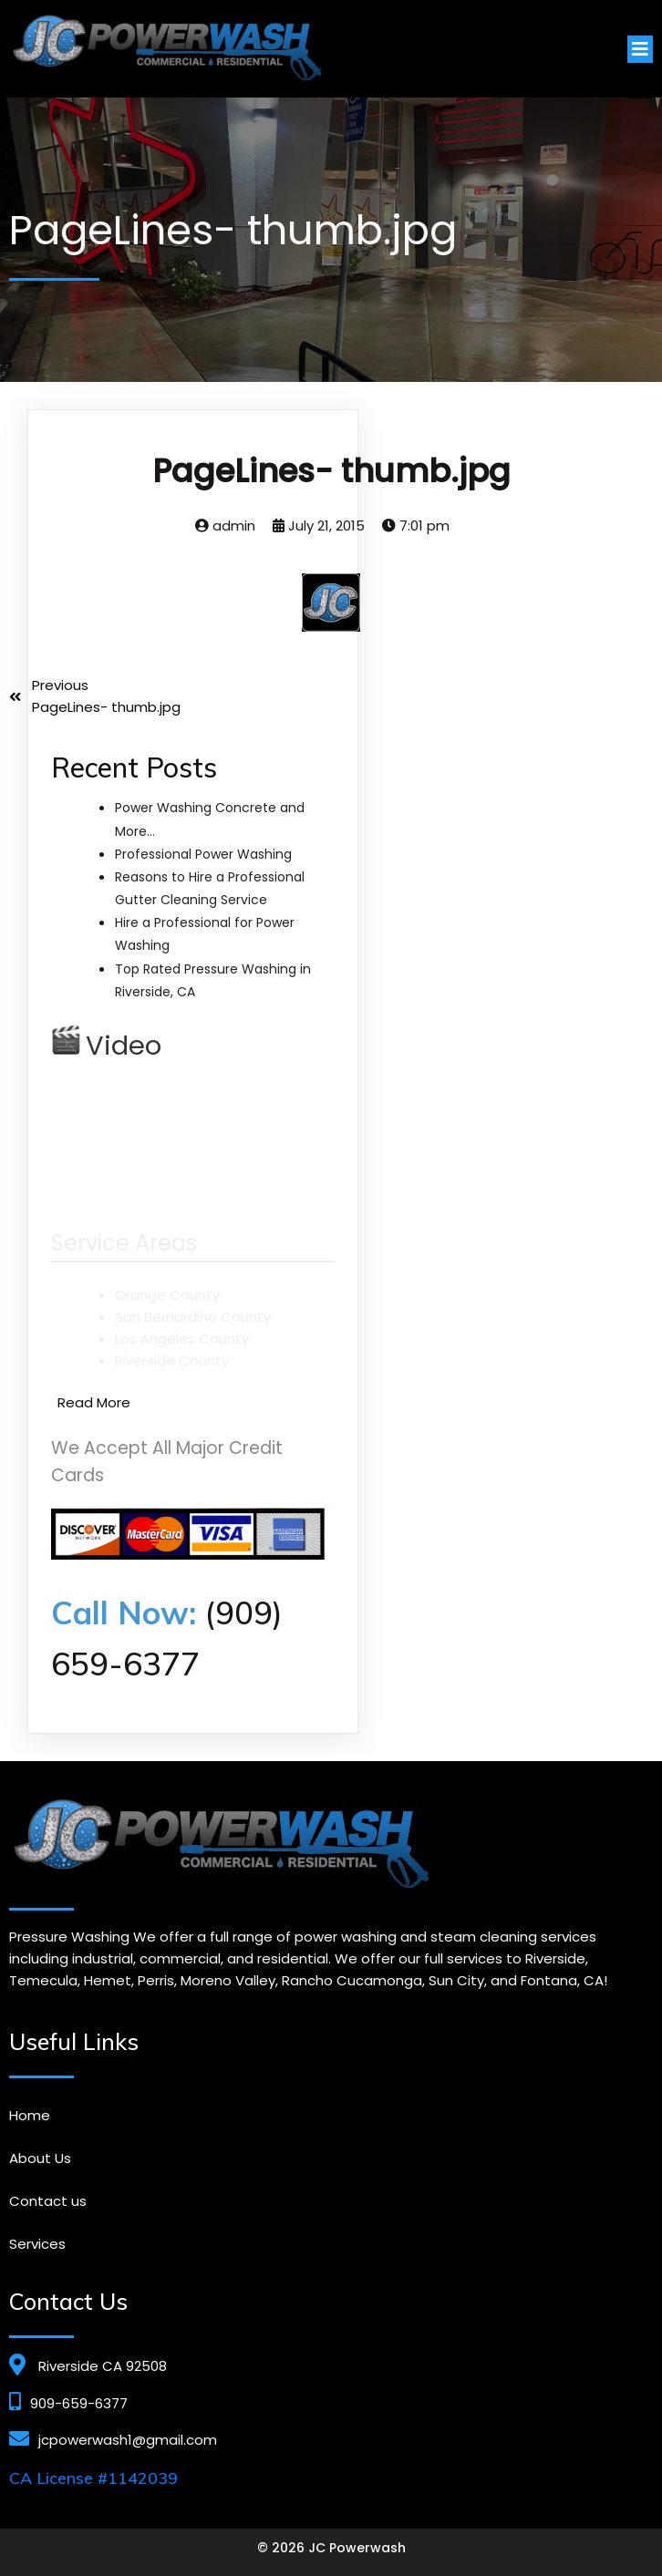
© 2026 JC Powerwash (331, 2548)
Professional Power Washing (203, 853)
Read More (93, 1402)
